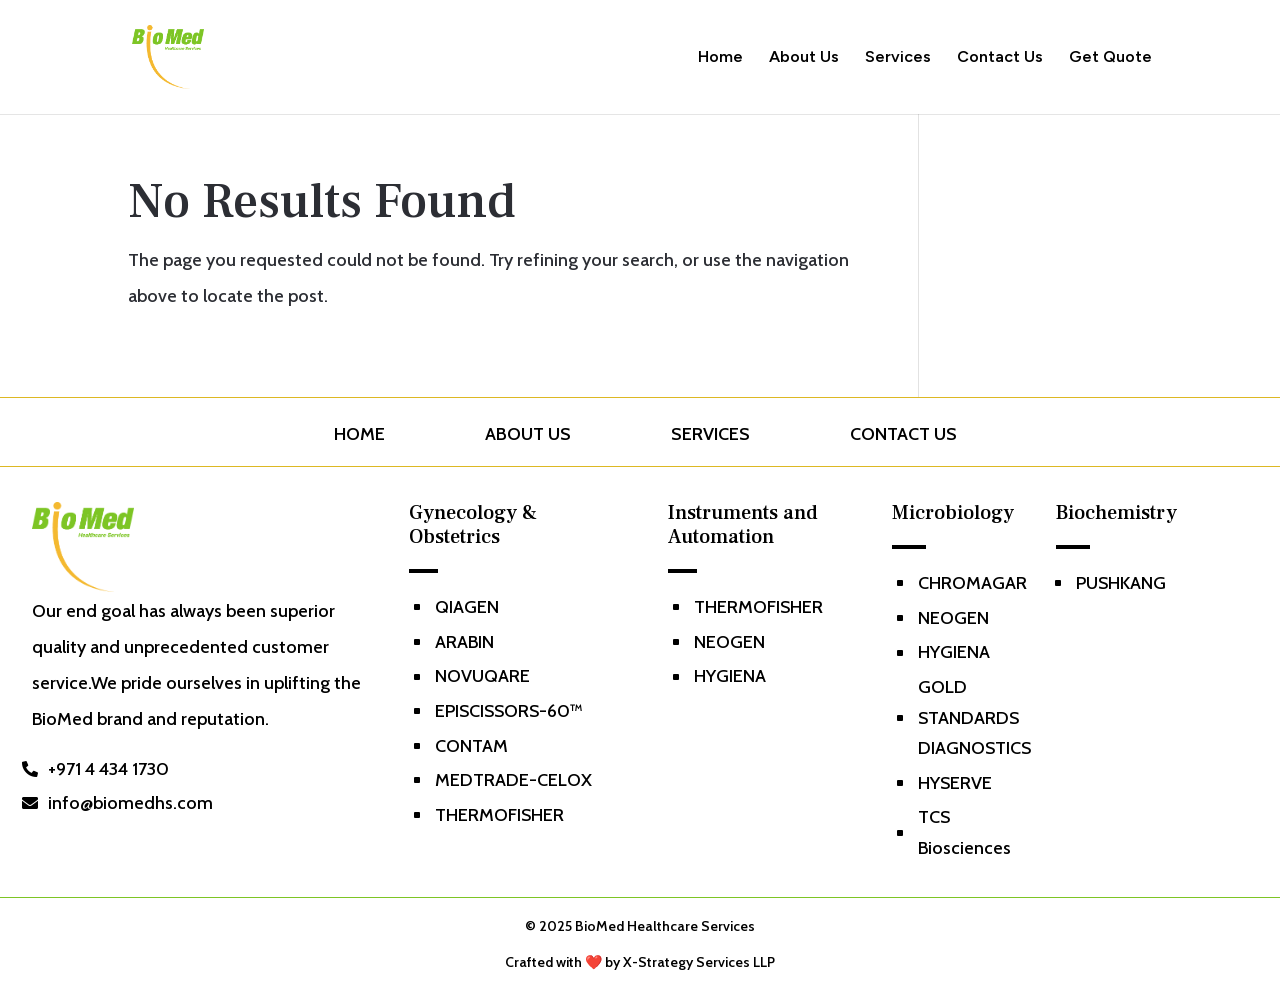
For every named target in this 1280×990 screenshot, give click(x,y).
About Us (804, 58)
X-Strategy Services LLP (699, 962)
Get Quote (1110, 58)
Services (898, 58)
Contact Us (1000, 58)
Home (720, 58)
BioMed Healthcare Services (665, 926)
